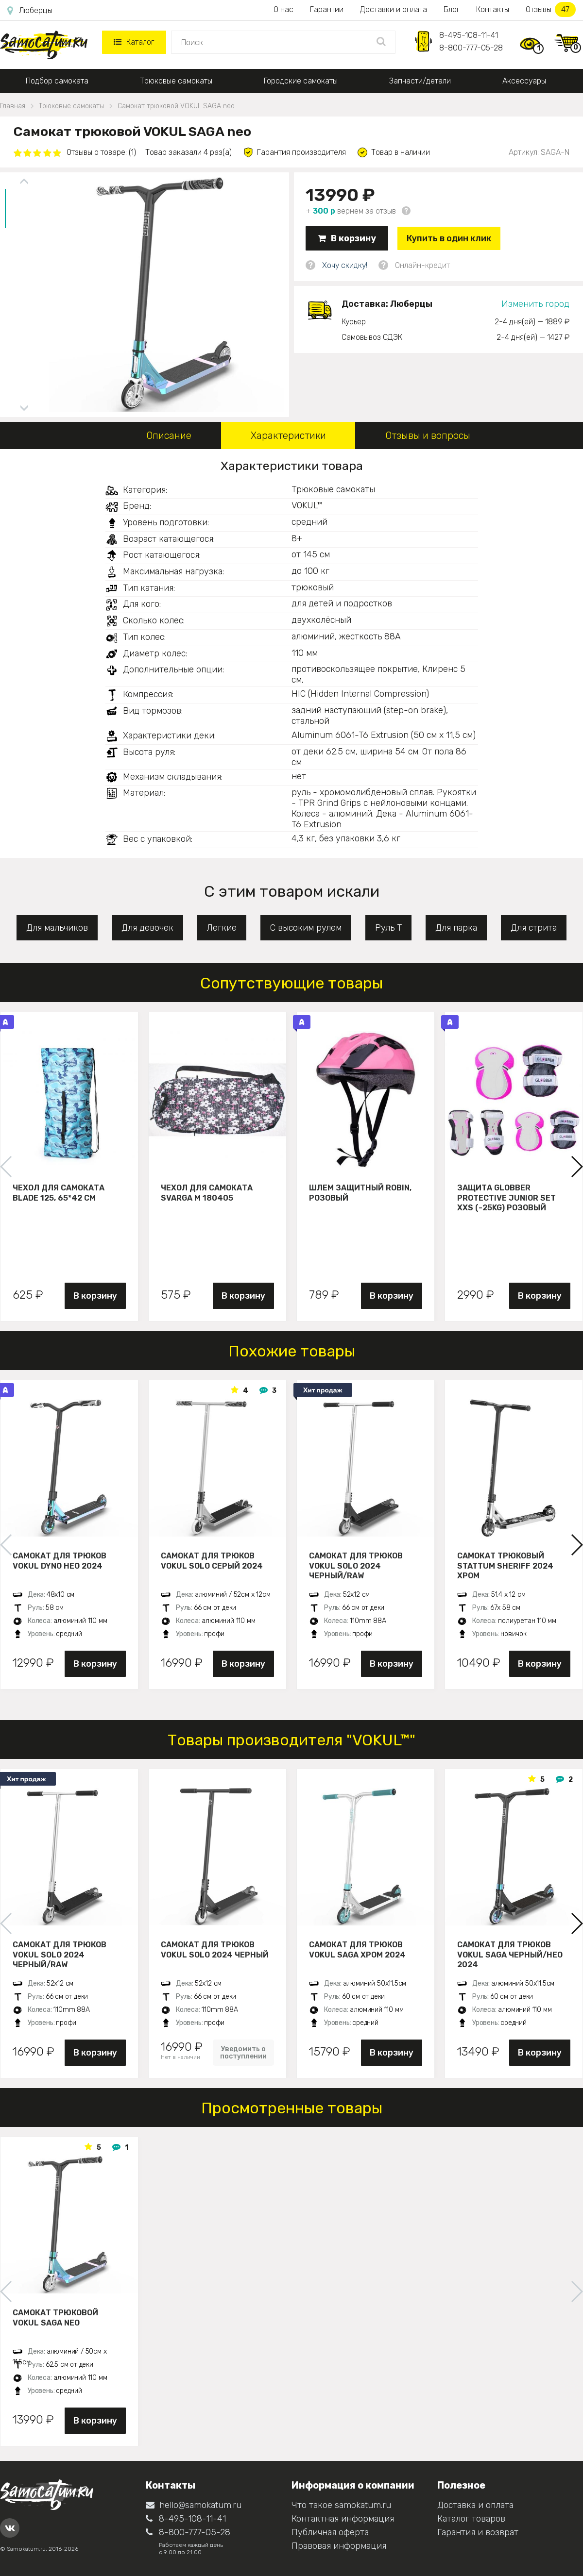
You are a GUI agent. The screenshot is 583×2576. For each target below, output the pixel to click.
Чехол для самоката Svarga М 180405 (207, 1193)
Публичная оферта (330, 2532)
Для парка (456, 927)
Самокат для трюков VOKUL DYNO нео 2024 (59, 1561)
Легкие (222, 927)
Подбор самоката (57, 80)
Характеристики (288, 435)
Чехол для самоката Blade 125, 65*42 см (58, 1193)
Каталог (134, 42)
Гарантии (326, 9)
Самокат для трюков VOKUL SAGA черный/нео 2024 (510, 1954)
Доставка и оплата (475, 2505)
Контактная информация (343, 2518)
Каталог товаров (471, 2518)
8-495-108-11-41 (468, 35)
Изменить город (535, 304)
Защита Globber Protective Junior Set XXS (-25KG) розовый (506, 1197)
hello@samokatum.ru (193, 2505)
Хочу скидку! (344, 265)
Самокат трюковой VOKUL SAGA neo (55, 2317)
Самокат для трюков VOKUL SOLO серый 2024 (212, 1561)
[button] (576, 1166)
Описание (168, 435)
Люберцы (29, 11)
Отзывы (551, 9)
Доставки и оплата (393, 9)
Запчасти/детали (420, 80)
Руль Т (388, 927)
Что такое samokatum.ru (341, 2505)
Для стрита (534, 927)
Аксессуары (524, 80)
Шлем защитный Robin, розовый (360, 1193)
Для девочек (147, 927)
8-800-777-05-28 (471, 47)
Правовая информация (339, 2546)
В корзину (347, 238)
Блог (452, 9)
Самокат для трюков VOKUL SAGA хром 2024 (357, 1949)
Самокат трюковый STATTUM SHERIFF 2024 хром (505, 1565)
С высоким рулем (306, 927)
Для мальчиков (57, 927)
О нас (283, 9)
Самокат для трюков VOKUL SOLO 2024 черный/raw (356, 1565)
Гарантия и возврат (477, 2532)
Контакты (492, 9)
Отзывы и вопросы (427, 435)
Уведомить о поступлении (243, 2052)
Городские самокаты (301, 80)
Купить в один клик (449, 238)
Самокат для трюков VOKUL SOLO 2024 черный (215, 1949)
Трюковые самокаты (176, 80)
